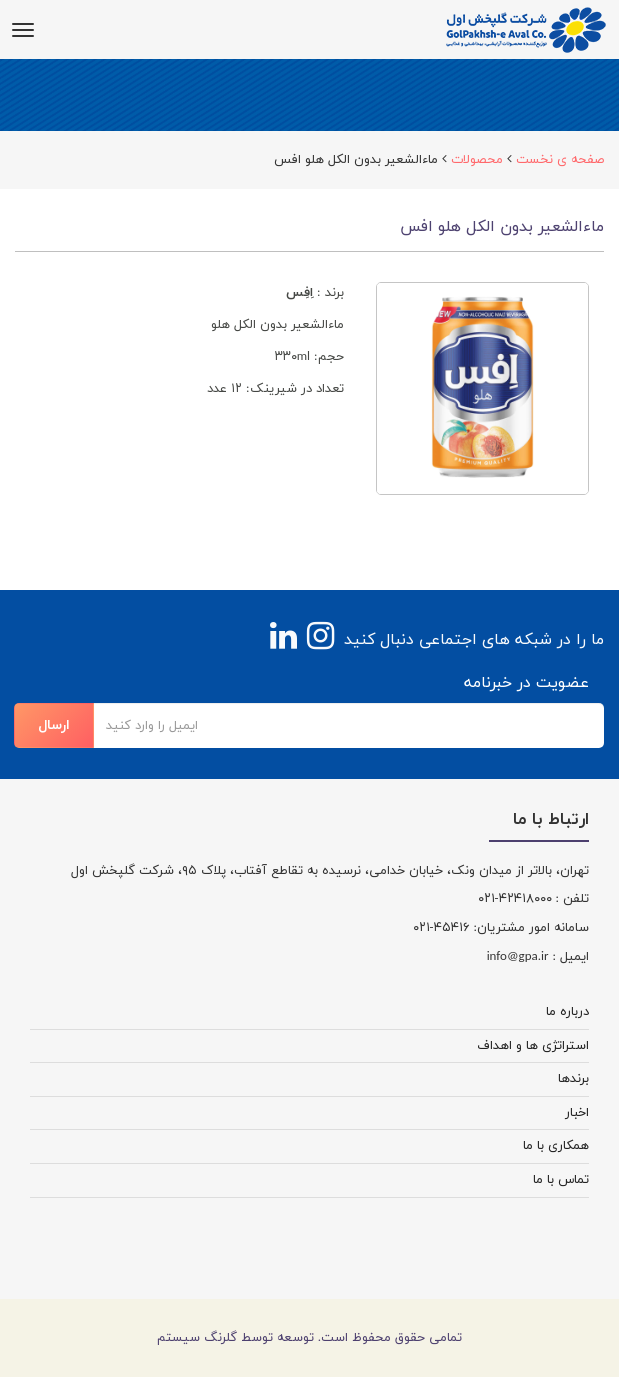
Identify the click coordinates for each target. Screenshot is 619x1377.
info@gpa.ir (518, 957)
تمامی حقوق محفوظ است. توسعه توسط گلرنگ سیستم (309, 1338)
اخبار (577, 1113)
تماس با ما (561, 1180)
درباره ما (567, 1012)
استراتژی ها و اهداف (533, 1046)
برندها (573, 1079)
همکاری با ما (556, 1146)
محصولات (477, 160)
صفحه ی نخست (560, 160)
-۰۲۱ (488, 899)
